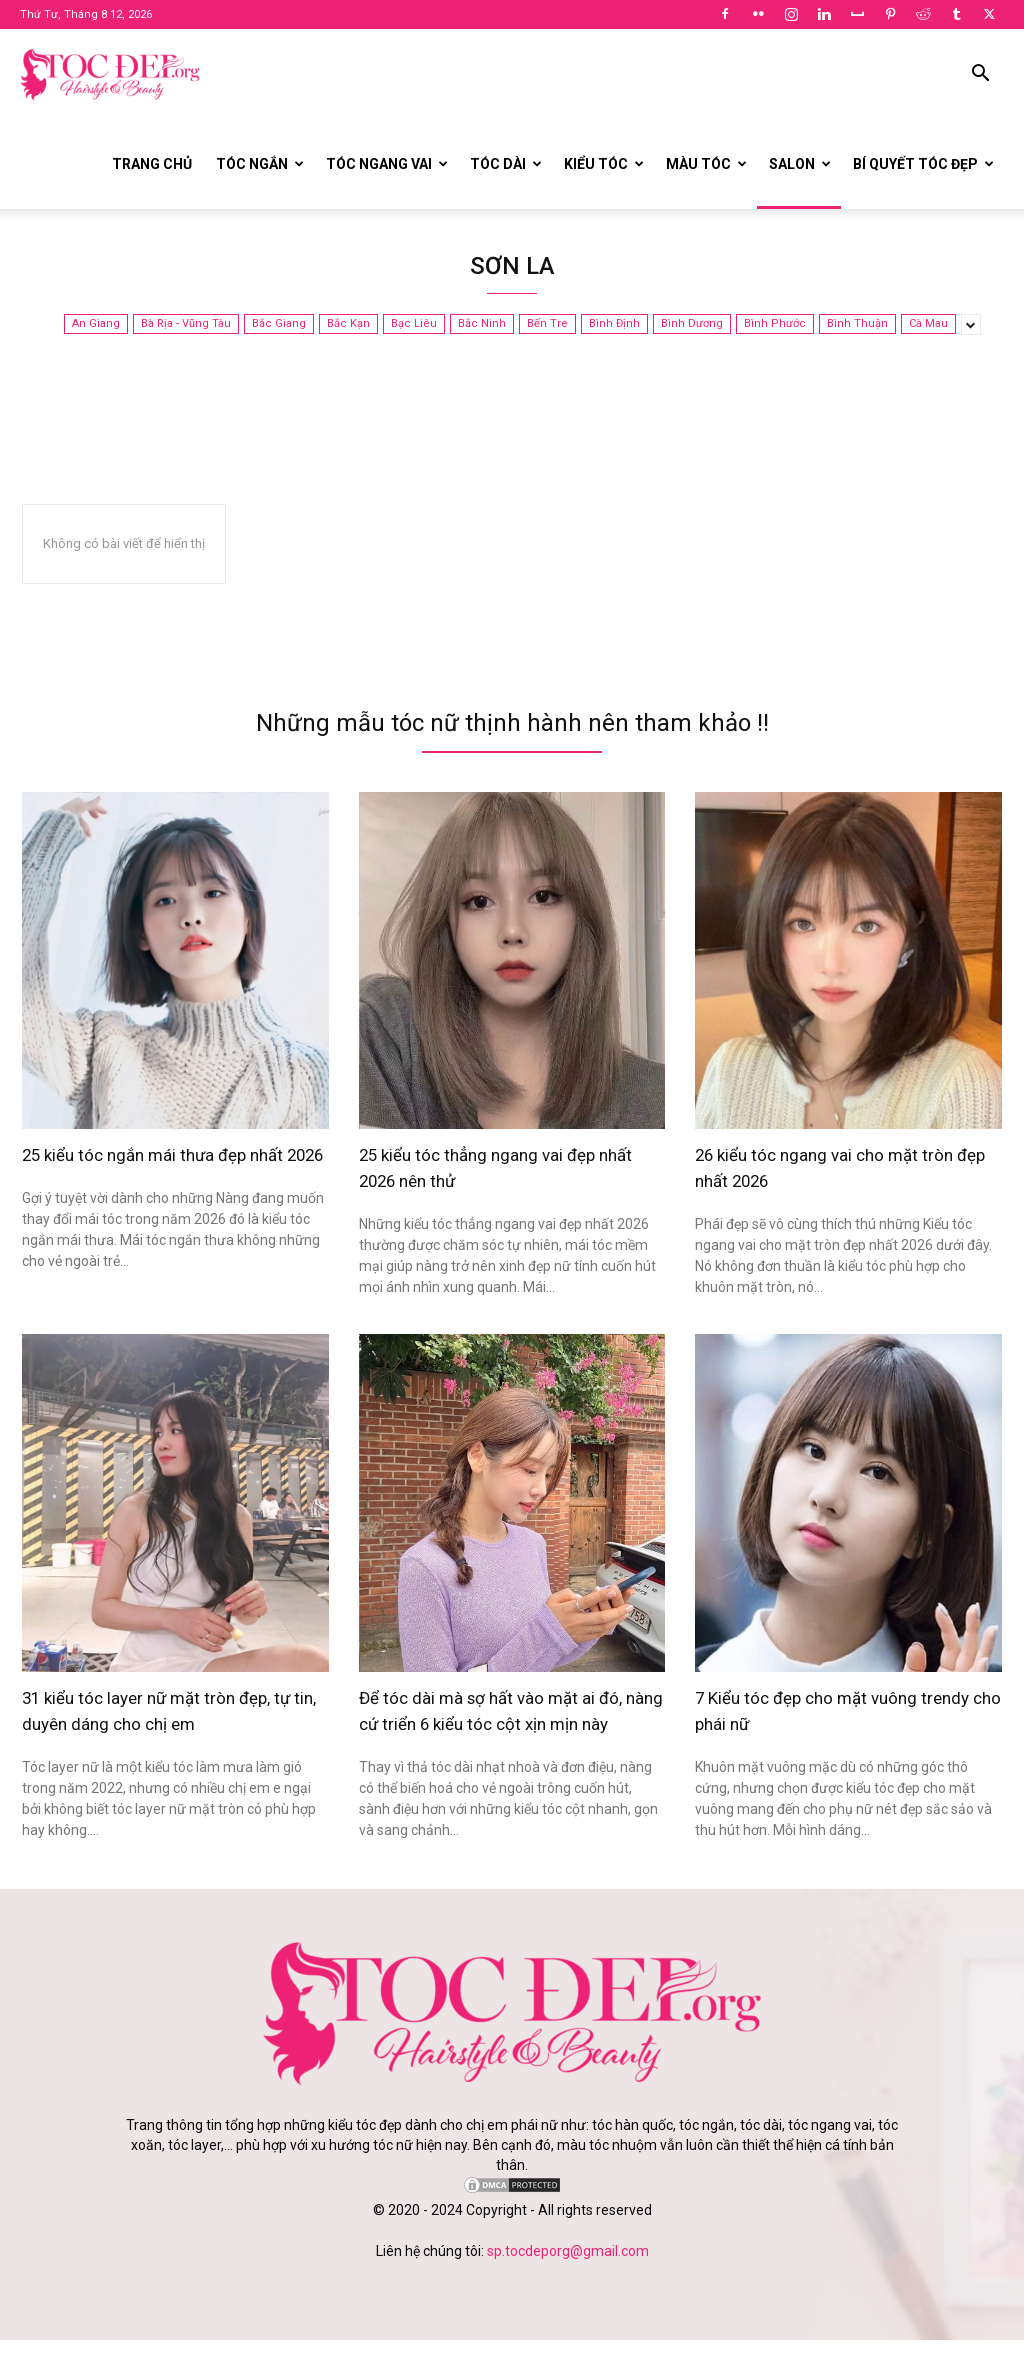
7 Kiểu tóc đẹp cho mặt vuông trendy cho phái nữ (827, 1707)
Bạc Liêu (414, 324)
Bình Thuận (857, 324)
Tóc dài (506, 164)
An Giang (96, 324)
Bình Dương (692, 324)
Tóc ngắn (260, 164)
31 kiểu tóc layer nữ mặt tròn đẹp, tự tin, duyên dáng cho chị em (170, 1707)
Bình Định (614, 324)
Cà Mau (928, 324)
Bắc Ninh (482, 324)
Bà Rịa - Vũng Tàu (186, 324)
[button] (980, 75)
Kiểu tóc (604, 164)
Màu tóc (706, 164)
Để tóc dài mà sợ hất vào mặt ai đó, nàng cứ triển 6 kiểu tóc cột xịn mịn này (510, 1720)
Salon (800, 164)
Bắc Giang (279, 324)
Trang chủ (152, 164)
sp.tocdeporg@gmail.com (568, 2272)
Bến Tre (547, 324)
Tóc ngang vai (387, 164)
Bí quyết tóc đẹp (923, 164)
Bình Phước (775, 324)
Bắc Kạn (348, 324)
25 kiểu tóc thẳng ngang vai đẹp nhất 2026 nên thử (498, 1166)
